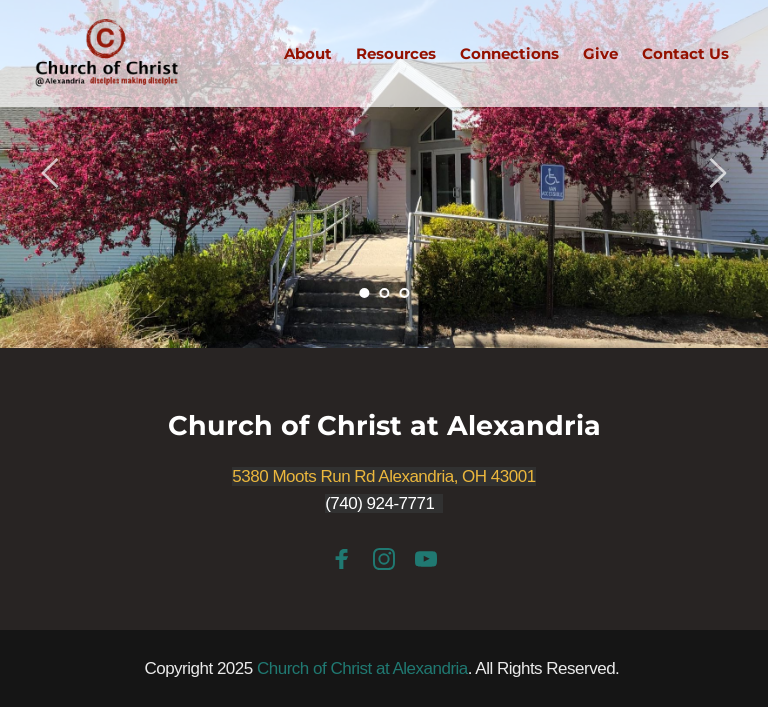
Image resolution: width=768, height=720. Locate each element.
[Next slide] (717, 173)
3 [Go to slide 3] (404, 293)
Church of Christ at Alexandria (384, 425)
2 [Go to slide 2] (384, 293)
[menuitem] (308, 54)
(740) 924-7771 (379, 503)
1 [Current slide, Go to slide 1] (364, 293)
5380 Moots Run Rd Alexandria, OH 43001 (383, 476)
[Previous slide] (51, 173)
